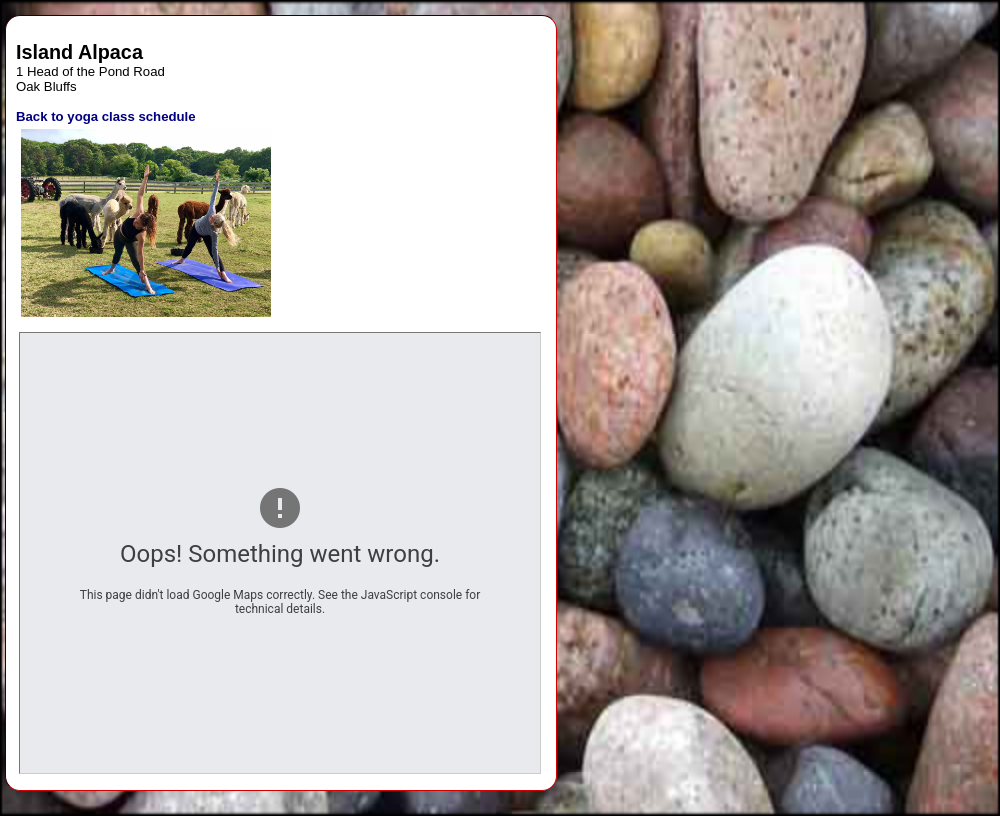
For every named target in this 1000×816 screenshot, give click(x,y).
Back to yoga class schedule (106, 116)
